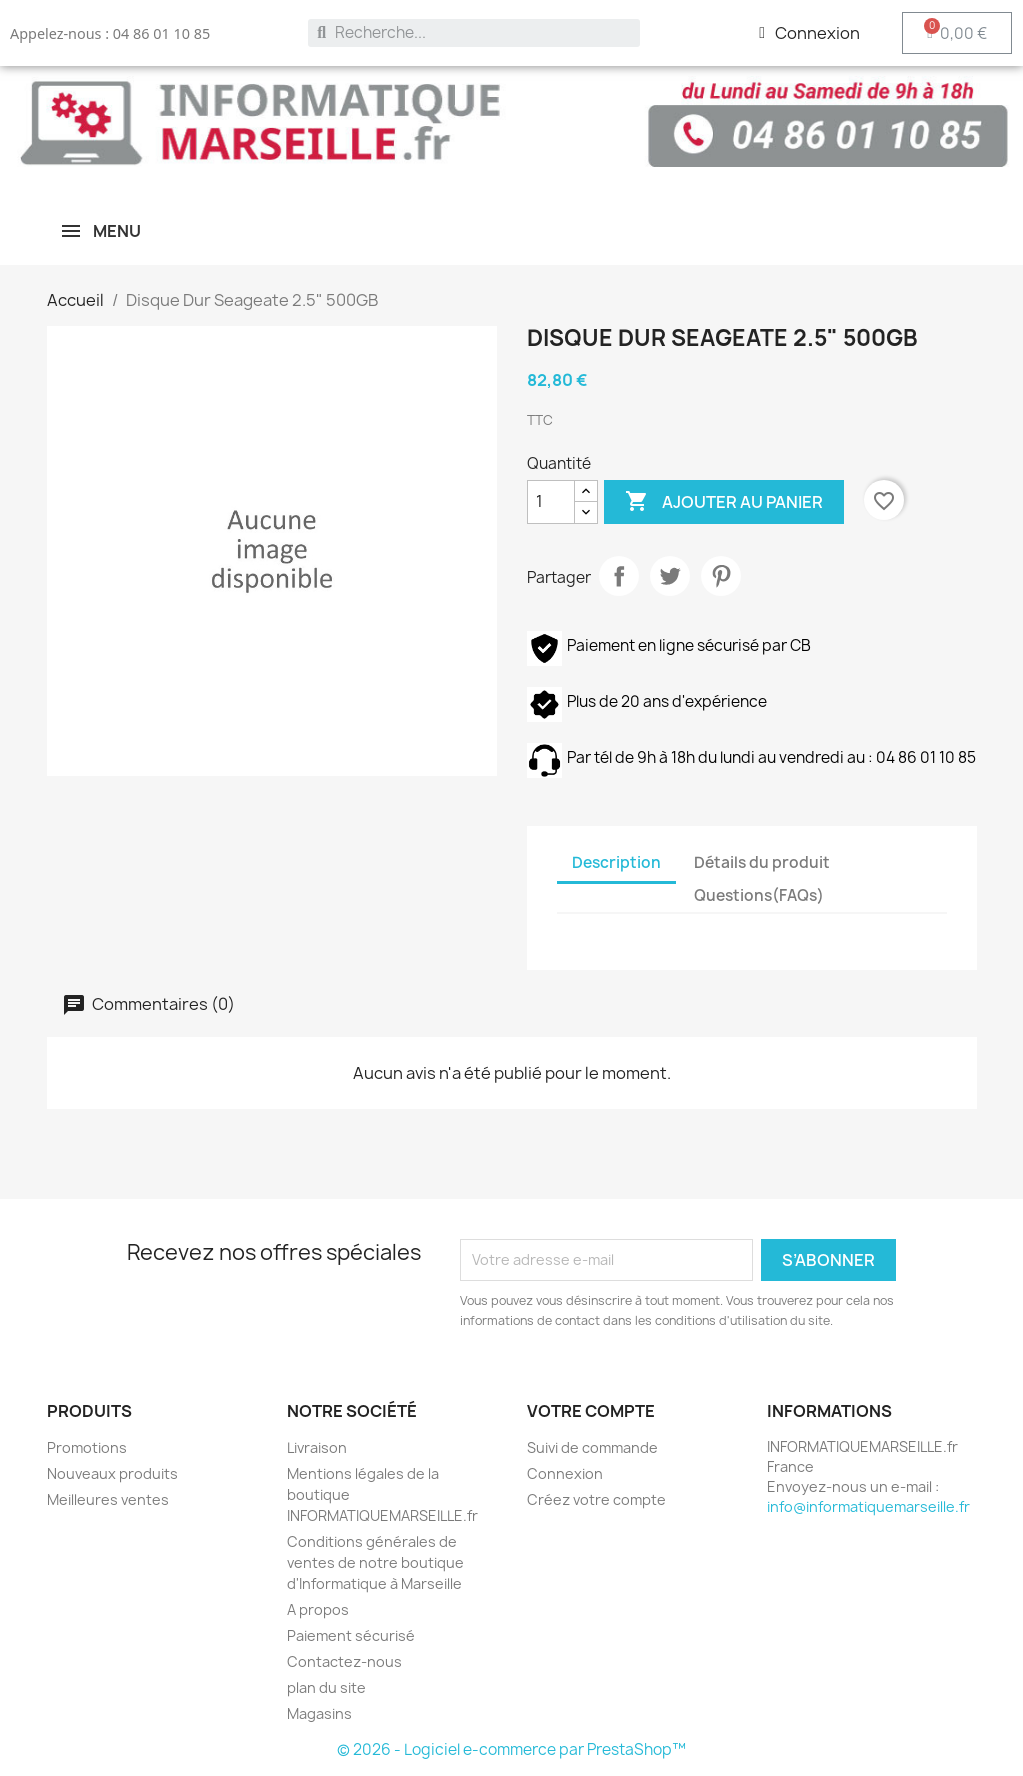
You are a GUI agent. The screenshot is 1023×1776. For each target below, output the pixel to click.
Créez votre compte (596, 1499)
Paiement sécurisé (351, 1635)
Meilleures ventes (108, 1499)
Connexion (565, 1473)
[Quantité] (551, 502)
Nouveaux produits (112, 1473)
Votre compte (591, 1411)
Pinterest (721, 576)
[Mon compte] (809, 33)
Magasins (319, 1713)
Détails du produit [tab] (762, 862)
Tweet (670, 576)
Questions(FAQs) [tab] (759, 895)
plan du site (326, 1687)
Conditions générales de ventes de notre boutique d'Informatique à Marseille (375, 1562)
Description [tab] (616, 862)
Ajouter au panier (724, 502)
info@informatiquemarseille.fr (868, 1506)
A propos (318, 1609)
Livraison (317, 1447)
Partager (619, 576)
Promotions (87, 1447)
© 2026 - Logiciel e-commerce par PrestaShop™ (511, 1749)
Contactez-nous (344, 1661)
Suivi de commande (592, 1447)
